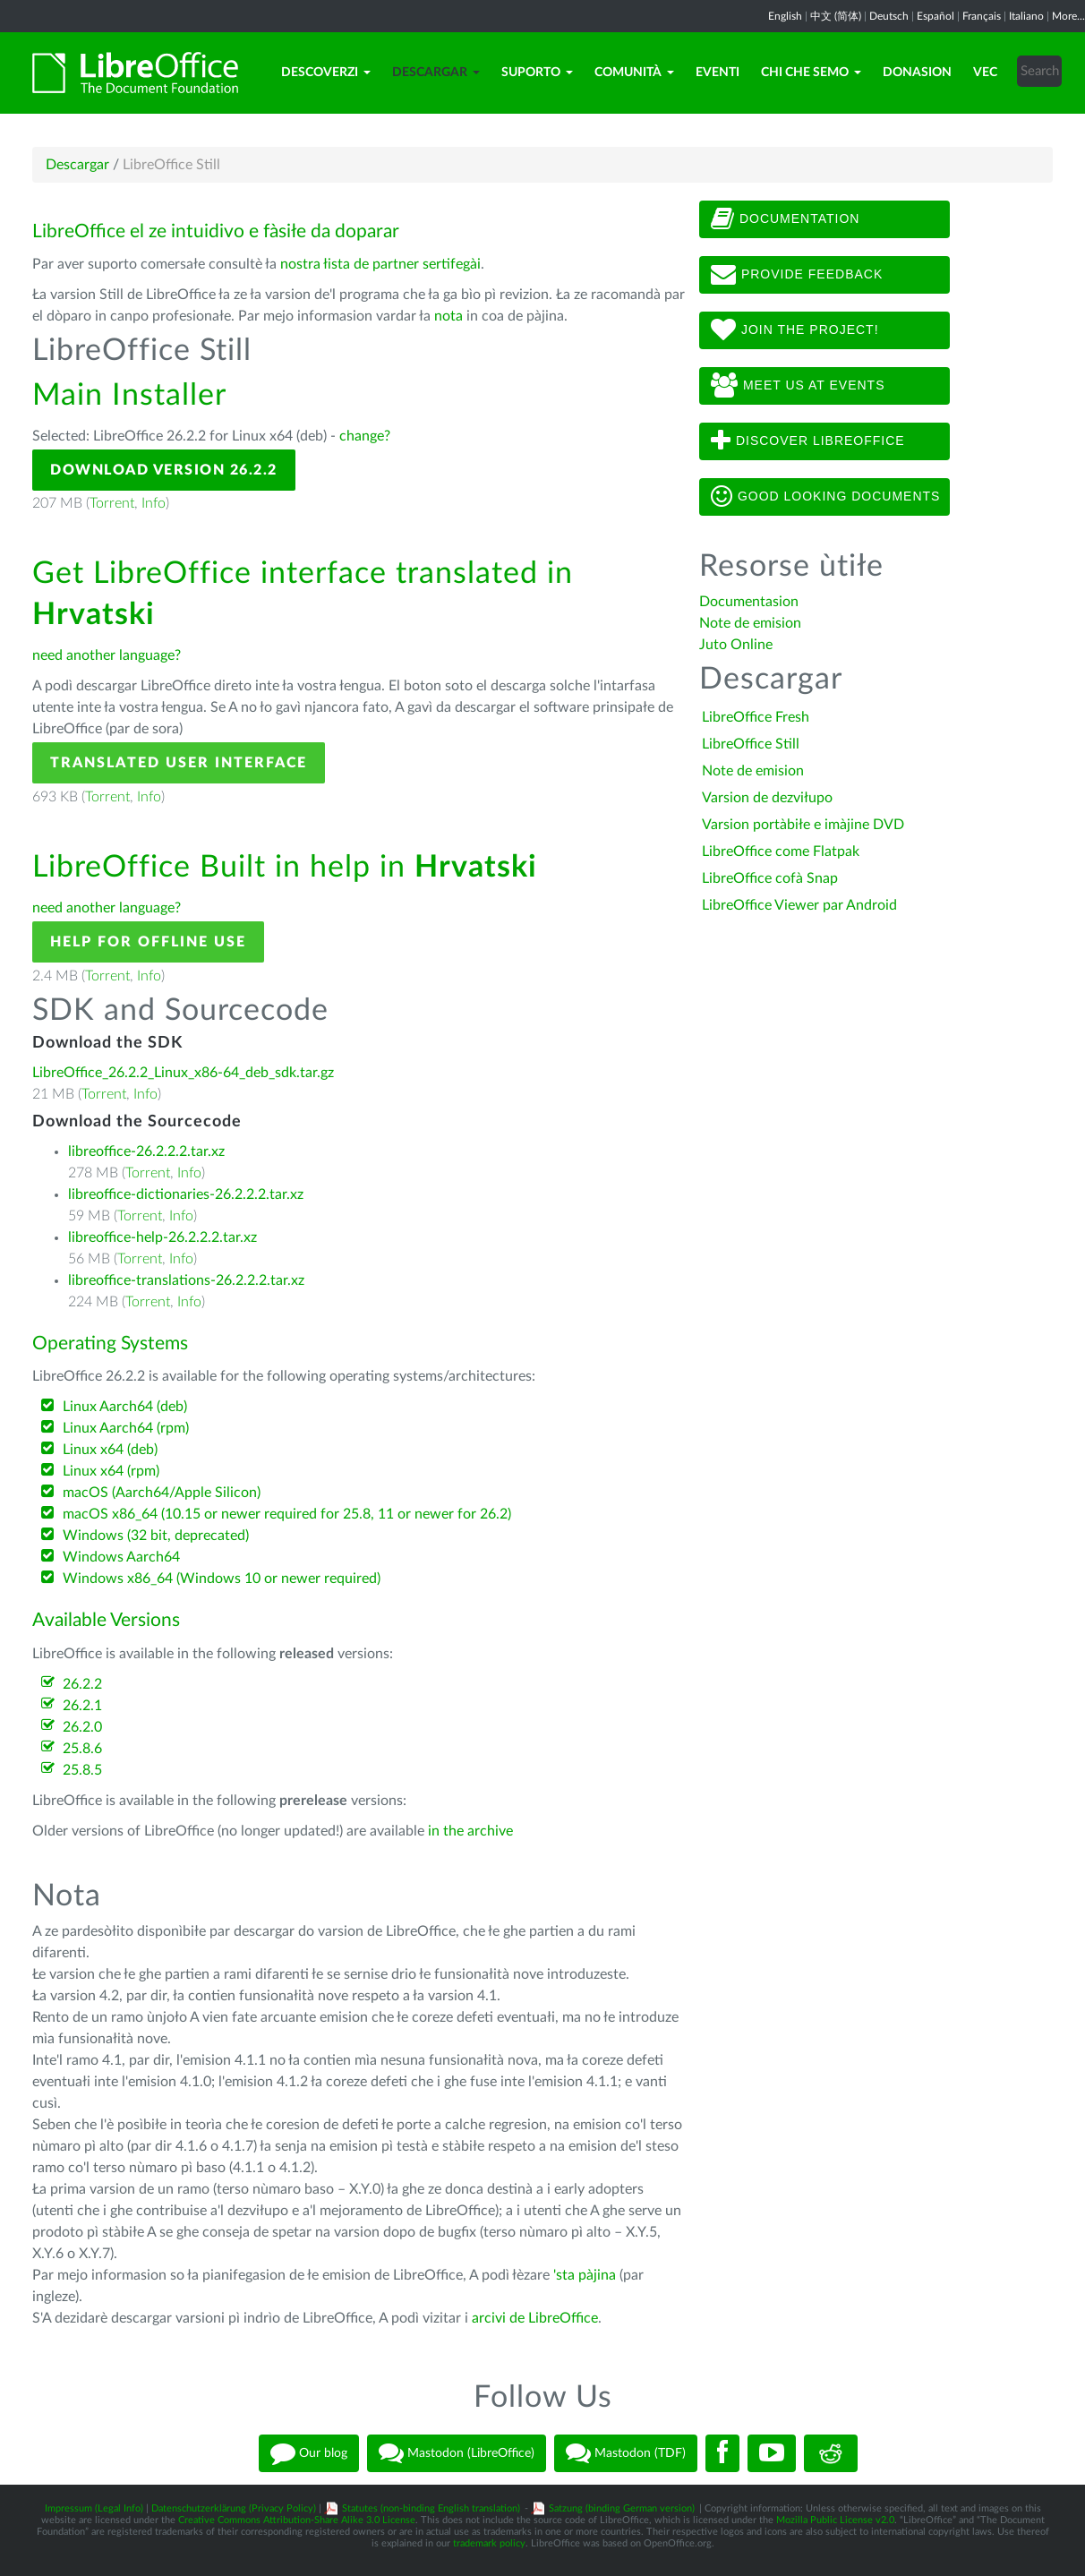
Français (981, 16)
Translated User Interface (178, 763)
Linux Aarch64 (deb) (125, 1406)
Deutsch (889, 16)
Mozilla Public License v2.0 (835, 2520)
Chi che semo (811, 72)
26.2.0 (82, 1727)
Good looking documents (825, 496)
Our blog (308, 2453)
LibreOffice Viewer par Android (799, 905)
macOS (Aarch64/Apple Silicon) (162, 1492)
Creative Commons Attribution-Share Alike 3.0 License (296, 2520)
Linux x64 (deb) (110, 1449)
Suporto (537, 72)
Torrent (112, 503)
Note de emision (750, 623)
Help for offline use (148, 942)
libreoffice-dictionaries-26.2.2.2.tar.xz (185, 1194)
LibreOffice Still (750, 744)
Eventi (717, 72)
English (785, 16)
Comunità (634, 72)
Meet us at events (797, 385)
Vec (985, 72)
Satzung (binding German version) (622, 2508)
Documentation (785, 219)
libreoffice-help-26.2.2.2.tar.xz (162, 1237)
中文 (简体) (835, 16)
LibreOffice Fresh (755, 717)
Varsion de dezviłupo (767, 798)
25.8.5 (82, 1770)
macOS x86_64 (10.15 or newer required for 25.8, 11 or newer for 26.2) (287, 1514)
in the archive (470, 1831)
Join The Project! (795, 330)
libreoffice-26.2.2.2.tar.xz (146, 1151)
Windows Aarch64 (121, 1557)
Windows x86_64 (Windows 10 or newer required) (221, 1578)
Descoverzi (326, 72)
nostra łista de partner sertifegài (380, 264)
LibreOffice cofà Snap (770, 878)
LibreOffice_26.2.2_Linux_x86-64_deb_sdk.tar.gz (183, 1072)
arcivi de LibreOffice (535, 2318)
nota (448, 316)
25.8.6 (82, 1749)
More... (1068, 16)
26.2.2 (82, 1684)
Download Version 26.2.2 (164, 470)
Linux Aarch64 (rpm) (126, 1428)
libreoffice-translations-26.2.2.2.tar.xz (186, 1280)
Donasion (917, 72)
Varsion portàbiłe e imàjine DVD (803, 824)
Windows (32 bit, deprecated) (156, 1535)
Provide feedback (797, 274)
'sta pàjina (584, 2275)
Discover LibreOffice (808, 441)
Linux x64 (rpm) (111, 1471)
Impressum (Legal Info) (94, 2508)
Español (935, 16)
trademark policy (489, 2543)
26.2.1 (82, 1706)
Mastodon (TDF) (626, 2453)
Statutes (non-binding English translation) (431, 2508)
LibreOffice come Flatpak (780, 851)
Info (153, 503)
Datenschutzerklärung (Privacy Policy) (233, 2508)
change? (364, 436)
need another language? (106, 655)
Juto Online (736, 645)
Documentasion (749, 602)
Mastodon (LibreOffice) (456, 2453)
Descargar (436, 72)
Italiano (1026, 16)
